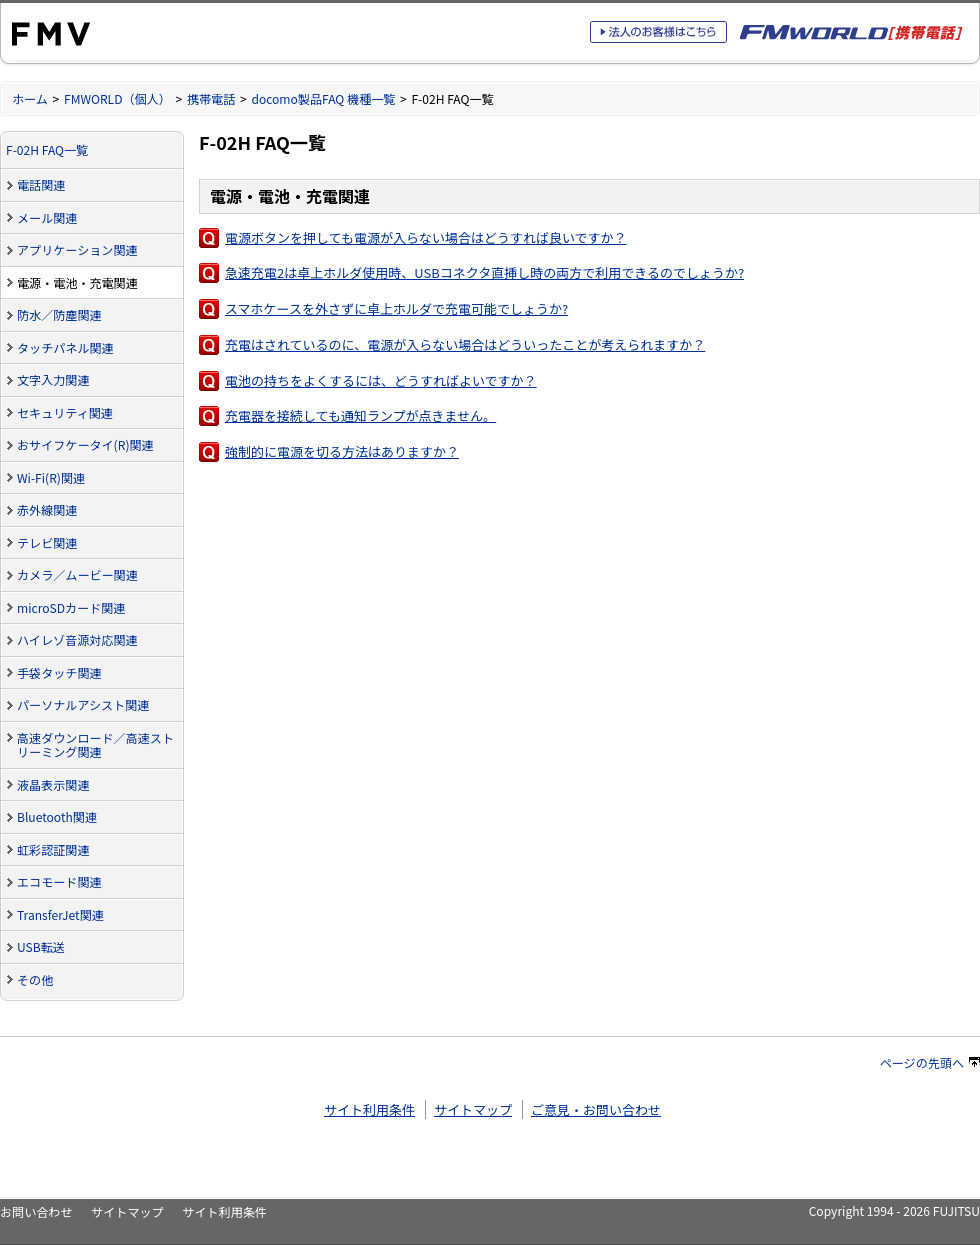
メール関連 (47, 217)
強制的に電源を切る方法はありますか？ (342, 451)
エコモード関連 (59, 881)
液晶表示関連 (53, 784)
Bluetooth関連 (57, 816)
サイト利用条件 (369, 1109)
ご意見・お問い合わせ (596, 1109)
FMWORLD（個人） (117, 98)
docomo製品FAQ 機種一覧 (323, 98)
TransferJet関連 (60, 914)
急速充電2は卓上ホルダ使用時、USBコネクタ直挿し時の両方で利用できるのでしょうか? (484, 272)
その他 (35, 979)
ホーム (30, 98)
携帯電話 (211, 98)
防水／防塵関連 (59, 314)
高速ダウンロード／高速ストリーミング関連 (95, 745)
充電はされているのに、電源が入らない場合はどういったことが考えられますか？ (465, 344)
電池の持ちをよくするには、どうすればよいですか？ (381, 380)
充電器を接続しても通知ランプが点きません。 (360, 415)
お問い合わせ (36, 1211)
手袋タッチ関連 (59, 672)
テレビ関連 (47, 542)
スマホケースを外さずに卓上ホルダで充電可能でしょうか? (396, 308)
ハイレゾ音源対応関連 (77, 639)
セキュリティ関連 (65, 412)
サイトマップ (473, 1109)
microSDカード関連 (71, 607)
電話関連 (41, 184)
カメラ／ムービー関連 (77, 574)
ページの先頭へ (930, 1062)
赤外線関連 (47, 509)
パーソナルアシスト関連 (83, 704)
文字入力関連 (53, 379)
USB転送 (41, 946)
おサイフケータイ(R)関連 (85, 444)
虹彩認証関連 (53, 849)
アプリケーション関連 (77, 249)
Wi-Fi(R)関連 (51, 477)
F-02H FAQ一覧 (47, 149)
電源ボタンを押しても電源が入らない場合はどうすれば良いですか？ (426, 237)
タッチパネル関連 (65, 347)
